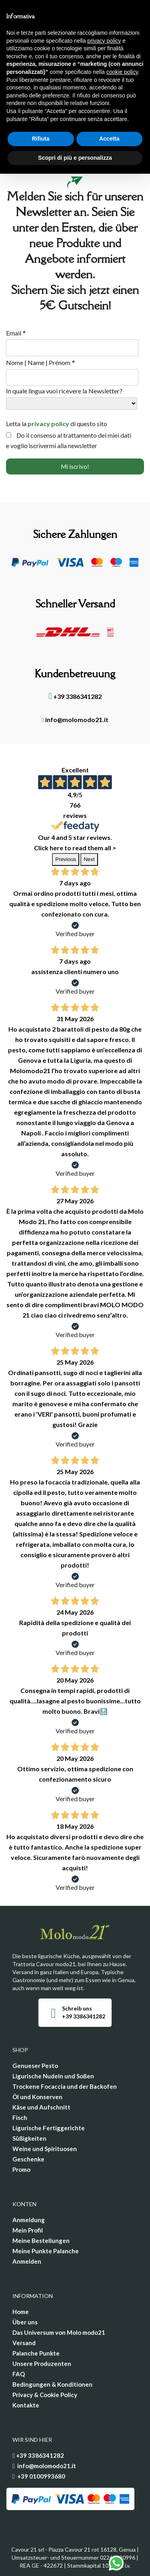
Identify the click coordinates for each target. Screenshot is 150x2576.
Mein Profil (27, 2230)
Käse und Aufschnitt (41, 2107)
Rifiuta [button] (41, 138)
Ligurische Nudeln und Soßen (53, 2076)
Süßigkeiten (29, 2138)
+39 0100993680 (41, 2476)
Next (89, 859)
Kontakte (25, 2405)
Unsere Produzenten (41, 2363)
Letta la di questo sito (56, 423)
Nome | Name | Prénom (40, 362)
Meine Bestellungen (41, 2240)
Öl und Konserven (37, 2096)
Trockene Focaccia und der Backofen (64, 2086)
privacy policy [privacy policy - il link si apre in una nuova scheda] (104, 41)
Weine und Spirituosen (44, 2148)
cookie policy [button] (122, 72)
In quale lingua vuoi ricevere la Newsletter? (64, 391)
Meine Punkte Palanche (45, 2250)
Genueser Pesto (35, 2065)
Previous (65, 859)
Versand (24, 2342)
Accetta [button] (109, 138)
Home (20, 2311)
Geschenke (28, 2159)
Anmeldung (28, 2219)
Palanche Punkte (36, 2353)
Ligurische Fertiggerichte (48, 2127)
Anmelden (26, 2261)
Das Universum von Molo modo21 (58, 2332)
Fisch (19, 2117)
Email (16, 333)
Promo (21, 2169)
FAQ (18, 2374)
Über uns (25, 2322)
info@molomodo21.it (75, 719)
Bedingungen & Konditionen (52, 2384)
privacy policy (48, 423)
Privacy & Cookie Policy (44, 2394)
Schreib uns (77, 2008)
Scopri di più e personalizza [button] (75, 158)
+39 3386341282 (74, 696)
